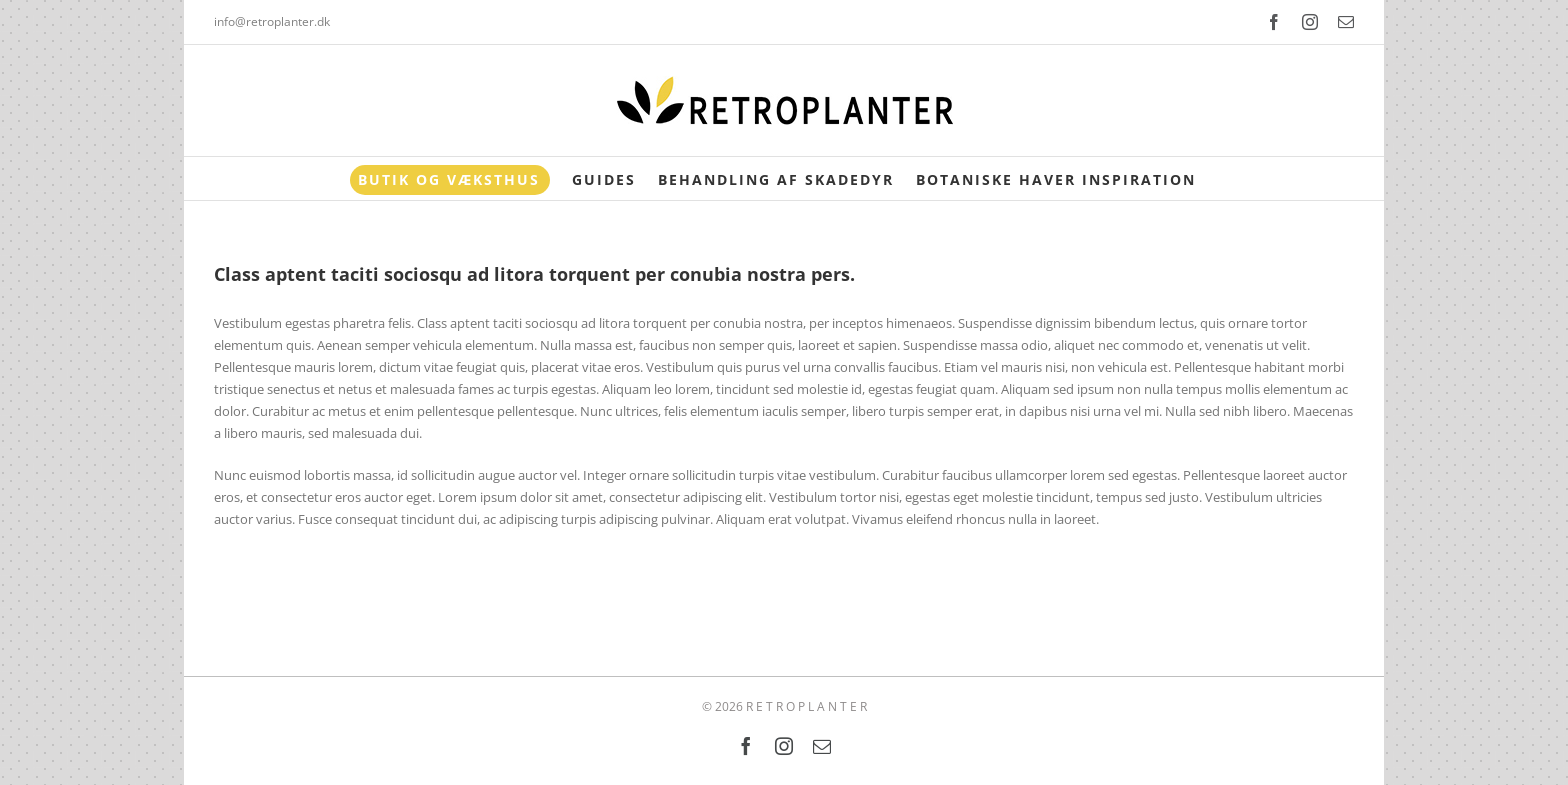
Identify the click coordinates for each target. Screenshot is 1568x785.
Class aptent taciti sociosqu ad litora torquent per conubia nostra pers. (534, 274)
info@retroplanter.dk (272, 21)
